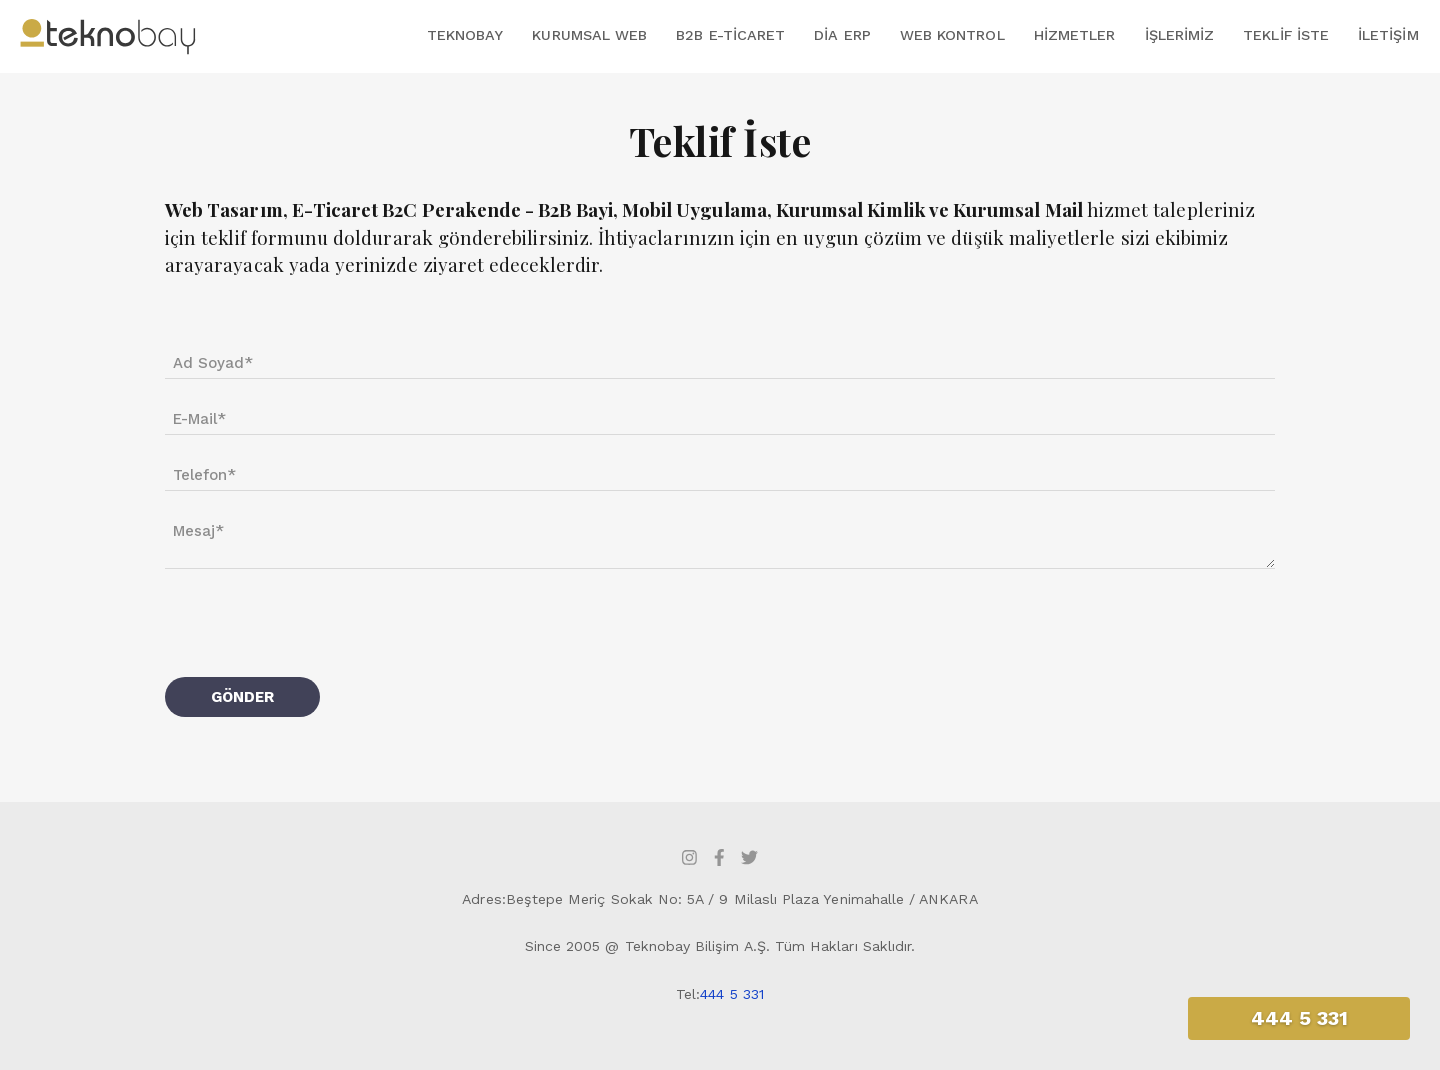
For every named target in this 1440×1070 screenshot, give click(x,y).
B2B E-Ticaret (730, 35)
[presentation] (317, 623)
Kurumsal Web (589, 35)
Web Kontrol (952, 35)
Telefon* (204, 475)
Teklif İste (1286, 35)
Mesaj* (198, 531)
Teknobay (465, 35)
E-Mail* (199, 419)
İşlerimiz (1180, 35)
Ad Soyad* (213, 363)
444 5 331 (732, 994)
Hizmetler (1075, 35)
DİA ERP (842, 35)
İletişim (1388, 35)
